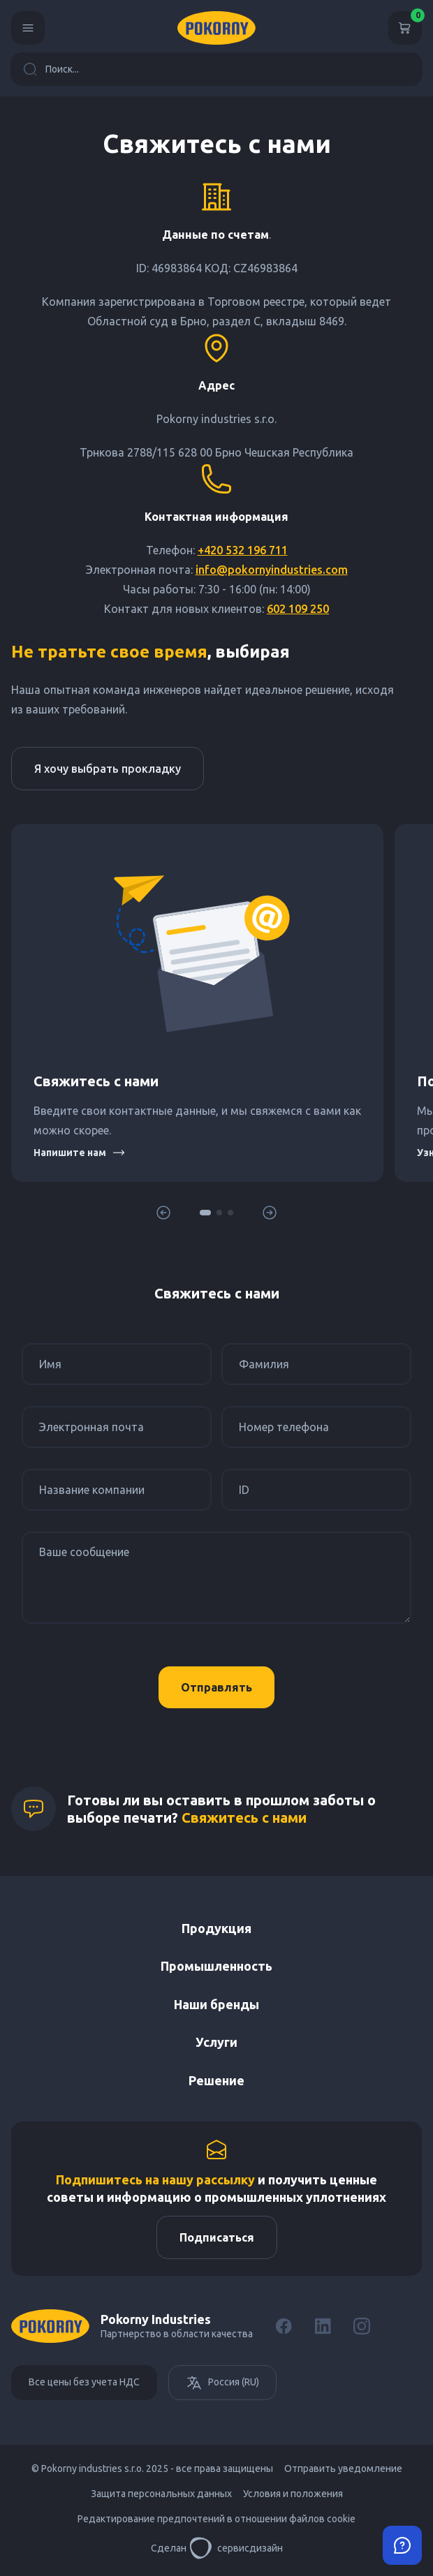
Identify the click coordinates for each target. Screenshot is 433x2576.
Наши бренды (216, 2004)
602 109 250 (298, 608)
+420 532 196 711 (243, 550)
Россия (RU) (222, 2382)
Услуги (216, 2042)
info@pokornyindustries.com (272, 569)
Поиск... (51, 69)
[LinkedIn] (322, 2326)
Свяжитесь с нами (244, 1817)
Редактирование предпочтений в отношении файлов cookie (216, 2518)
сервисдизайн (236, 2548)
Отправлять (216, 1687)
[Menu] (28, 28)
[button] (205, 1212)
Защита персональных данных (161, 2493)
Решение (216, 2080)
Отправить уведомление (343, 2468)
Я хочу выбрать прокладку (107, 768)
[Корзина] (405, 28)
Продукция (216, 1928)
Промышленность (216, 1966)
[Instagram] (361, 2326)
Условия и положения (293, 2493)
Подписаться (216, 2237)
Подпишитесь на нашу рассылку (155, 2179)
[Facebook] (283, 2326)
